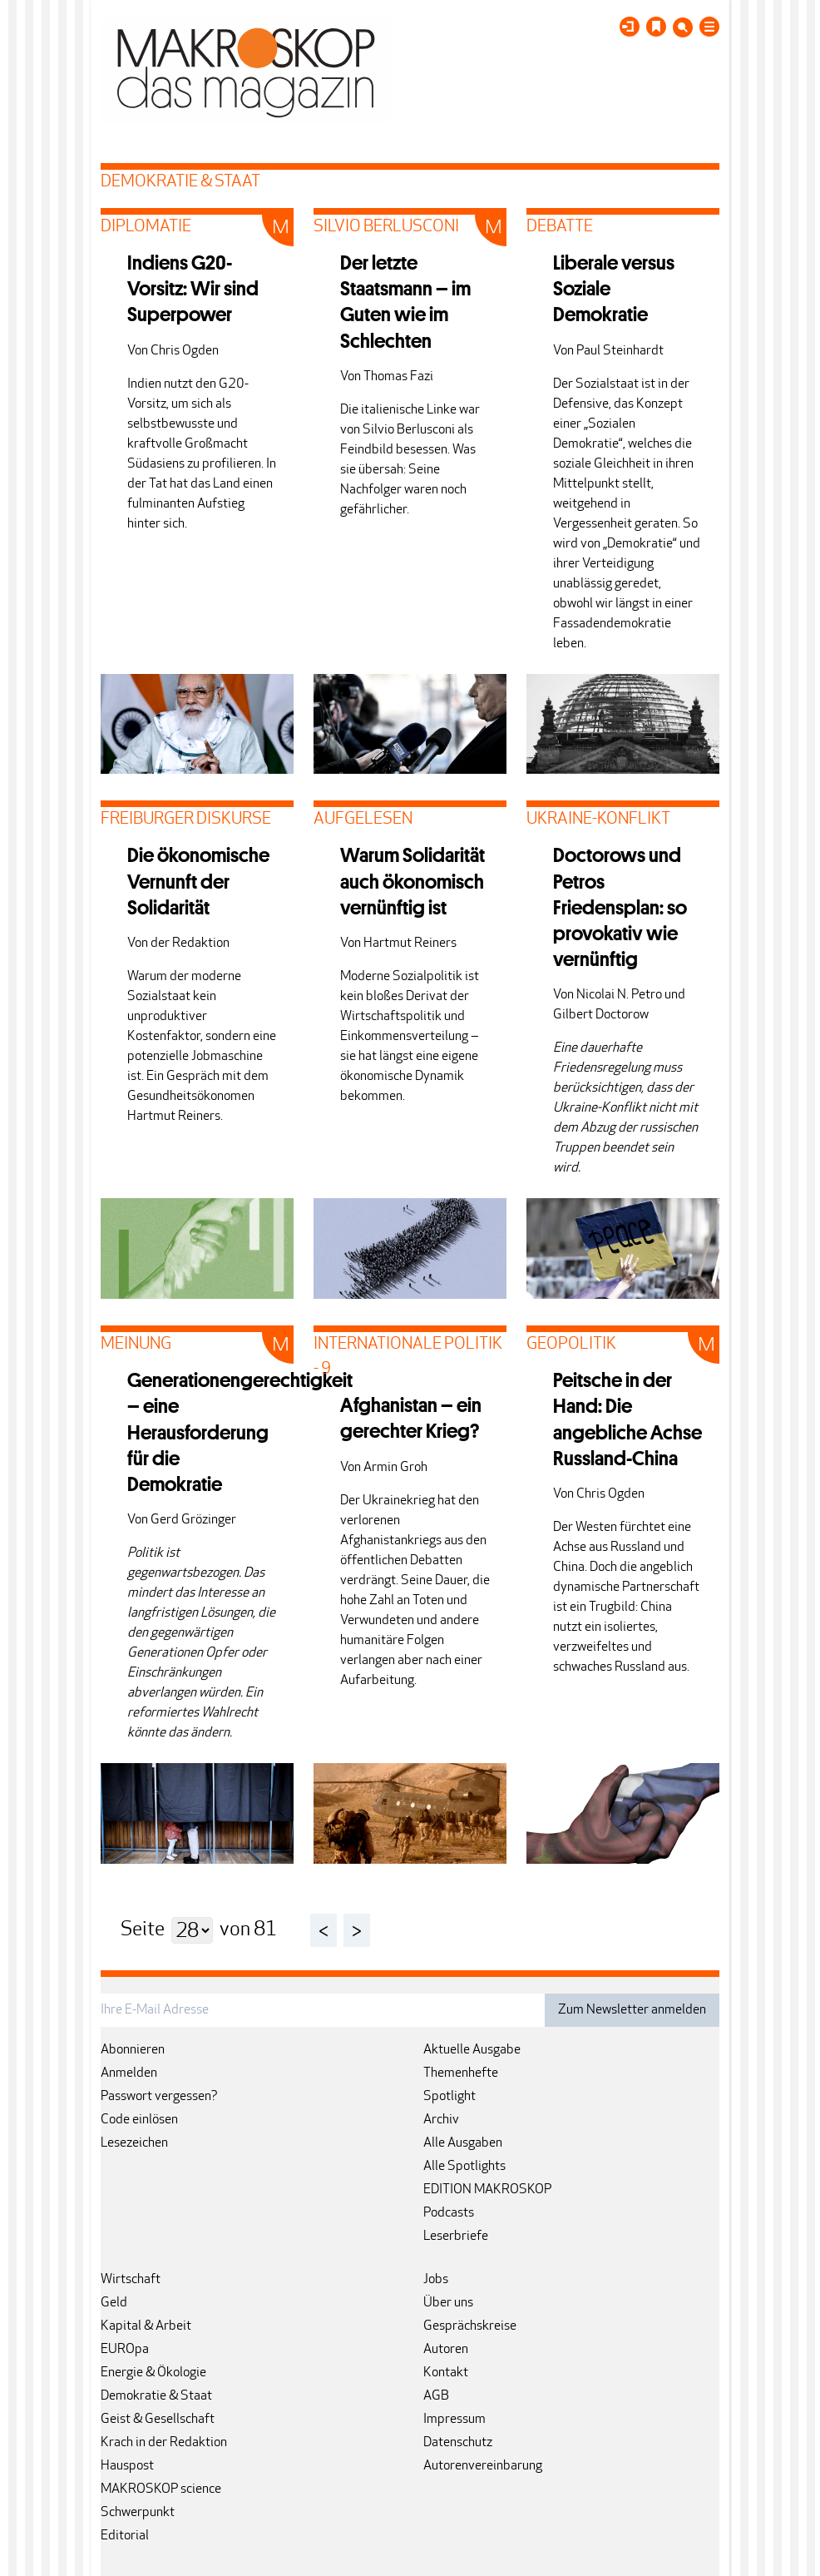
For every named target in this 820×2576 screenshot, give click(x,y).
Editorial (125, 2536)
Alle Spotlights (464, 2166)
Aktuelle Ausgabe (472, 2050)
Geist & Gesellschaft (158, 2419)
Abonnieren (133, 2050)
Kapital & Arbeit (146, 2326)
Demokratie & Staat (156, 2396)
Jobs (435, 2279)
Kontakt (445, 2373)
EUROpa (125, 2349)
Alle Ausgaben (462, 2143)
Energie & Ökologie (153, 2373)
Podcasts (448, 2213)
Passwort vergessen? (159, 2096)
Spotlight (449, 2096)
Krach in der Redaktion (164, 2443)
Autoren (445, 2349)
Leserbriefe (455, 2236)
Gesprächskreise (469, 2326)
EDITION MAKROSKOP (487, 2190)
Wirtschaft (131, 2279)
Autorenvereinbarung (482, 2466)
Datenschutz (457, 2443)
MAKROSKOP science (161, 2489)
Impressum (454, 2419)
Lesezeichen (134, 2143)
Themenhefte (460, 2073)
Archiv (441, 2120)
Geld (114, 2303)
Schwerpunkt (138, 2512)
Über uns (448, 2303)
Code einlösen (139, 2120)
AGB (436, 2396)
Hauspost (127, 2466)
